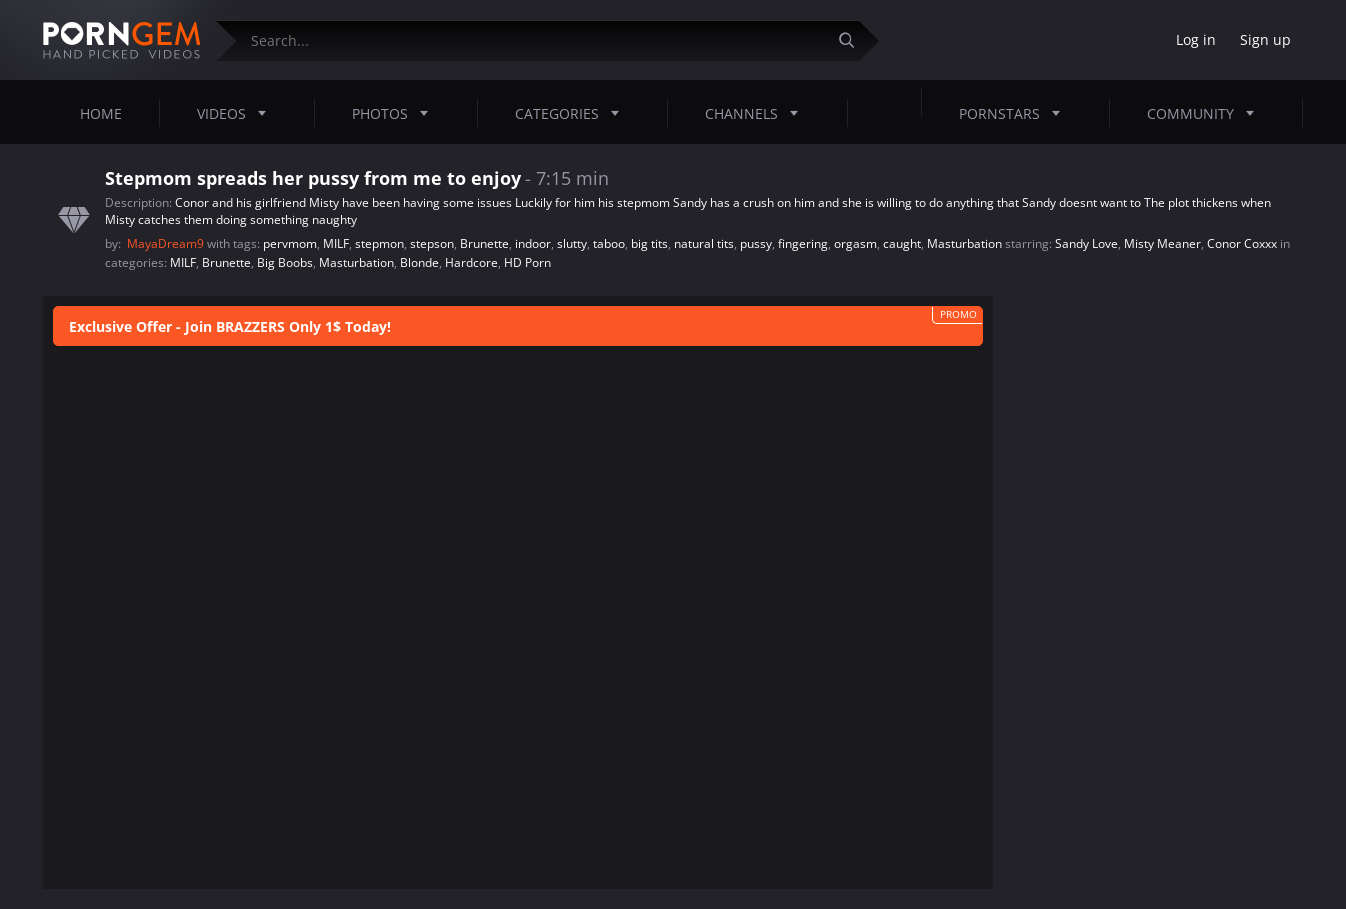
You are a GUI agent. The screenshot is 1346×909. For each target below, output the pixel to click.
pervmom (290, 243)
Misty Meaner (1162, 243)
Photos (396, 113)
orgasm (855, 243)
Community (1206, 113)
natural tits (704, 243)
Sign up (1265, 39)
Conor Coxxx (1242, 243)
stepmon (379, 243)
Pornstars (1015, 113)
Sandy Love (1086, 243)
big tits (649, 243)
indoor (533, 243)
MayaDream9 (167, 243)
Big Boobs (285, 262)
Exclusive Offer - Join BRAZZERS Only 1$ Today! (230, 326)
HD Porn (527, 262)
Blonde (419, 262)
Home (101, 113)
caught (902, 243)
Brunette (484, 243)
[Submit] (854, 40)
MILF (336, 243)
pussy (756, 243)
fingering (803, 243)
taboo (609, 243)
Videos (237, 113)
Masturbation (964, 243)
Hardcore (471, 262)
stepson (432, 243)
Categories (573, 113)
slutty (572, 243)
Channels (757, 113)
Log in (1196, 39)
